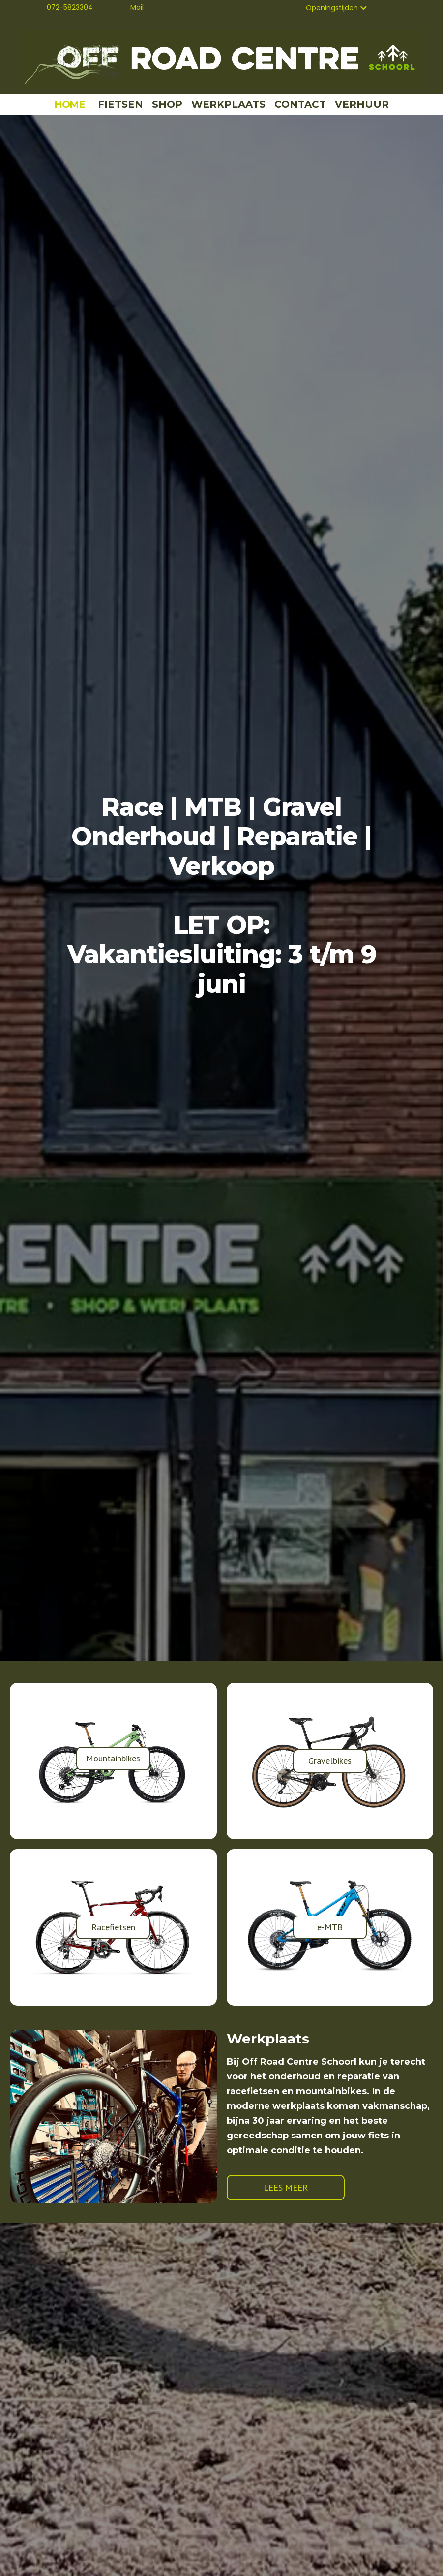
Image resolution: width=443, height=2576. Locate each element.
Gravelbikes (330, 1760)
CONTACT (300, 104)
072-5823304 (70, 7)
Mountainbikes (113, 1758)
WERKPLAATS (228, 104)
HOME (69, 104)
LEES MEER (286, 2187)
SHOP (167, 104)
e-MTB (330, 1927)
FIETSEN (120, 104)
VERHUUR (362, 104)
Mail (137, 7)
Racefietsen (113, 1927)
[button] (337, 7)
